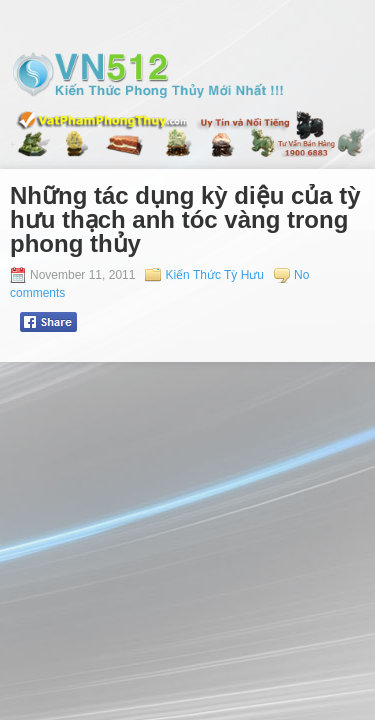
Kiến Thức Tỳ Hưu (214, 275)
